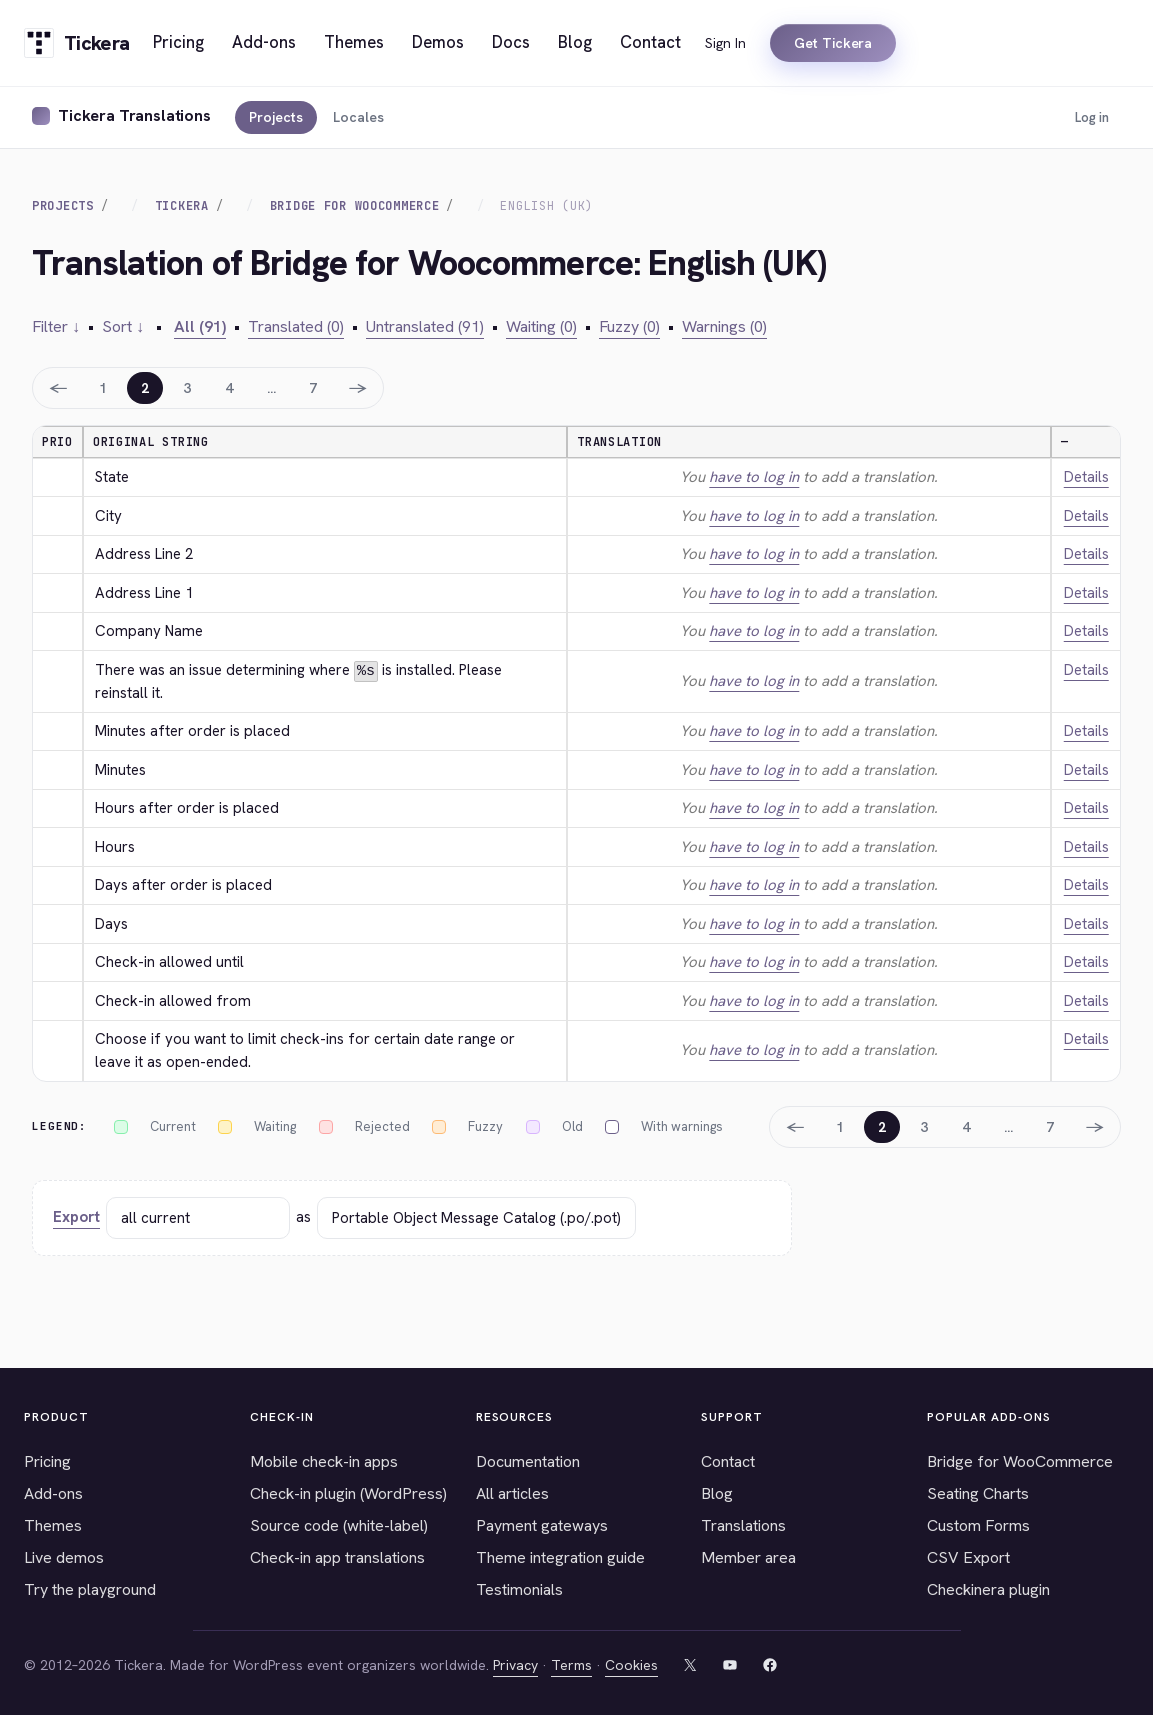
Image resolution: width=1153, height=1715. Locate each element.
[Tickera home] (76, 43)
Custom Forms (978, 1524)
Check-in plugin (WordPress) (348, 1492)
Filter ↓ (56, 326)
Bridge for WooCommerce (1020, 1460)
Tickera (182, 206)
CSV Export (968, 1556)
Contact (728, 1460)
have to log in (754, 477)
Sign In (725, 43)
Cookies (631, 1664)
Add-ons (53, 1492)
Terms (571, 1664)
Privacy (515, 1664)
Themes (53, 1524)
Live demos (64, 1556)
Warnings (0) (724, 326)
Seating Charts (978, 1492)
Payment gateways (542, 1524)
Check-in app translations (337, 1556)
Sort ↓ (123, 326)
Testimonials (519, 1588)
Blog (717, 1492)
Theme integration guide (560, 1556)
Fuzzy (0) (629, 326)
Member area (748, 1556)
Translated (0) (296, 326)
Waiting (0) (541, 326)
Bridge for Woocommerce (355, 206)
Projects (276, 117)
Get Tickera (833, 43)
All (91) (200, 326)
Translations (743, 1524)
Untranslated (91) (425, 326)
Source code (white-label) (339, 1524)
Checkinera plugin (988, 1588)
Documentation (528, 1460)
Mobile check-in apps (324, 1460)
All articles (512, 1492)
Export (76, 1217)
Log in (1092, 117)
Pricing (47, 1460)
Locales (358, 117)
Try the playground (90, 1588)
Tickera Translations (134, 115)
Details (1086, 477)
